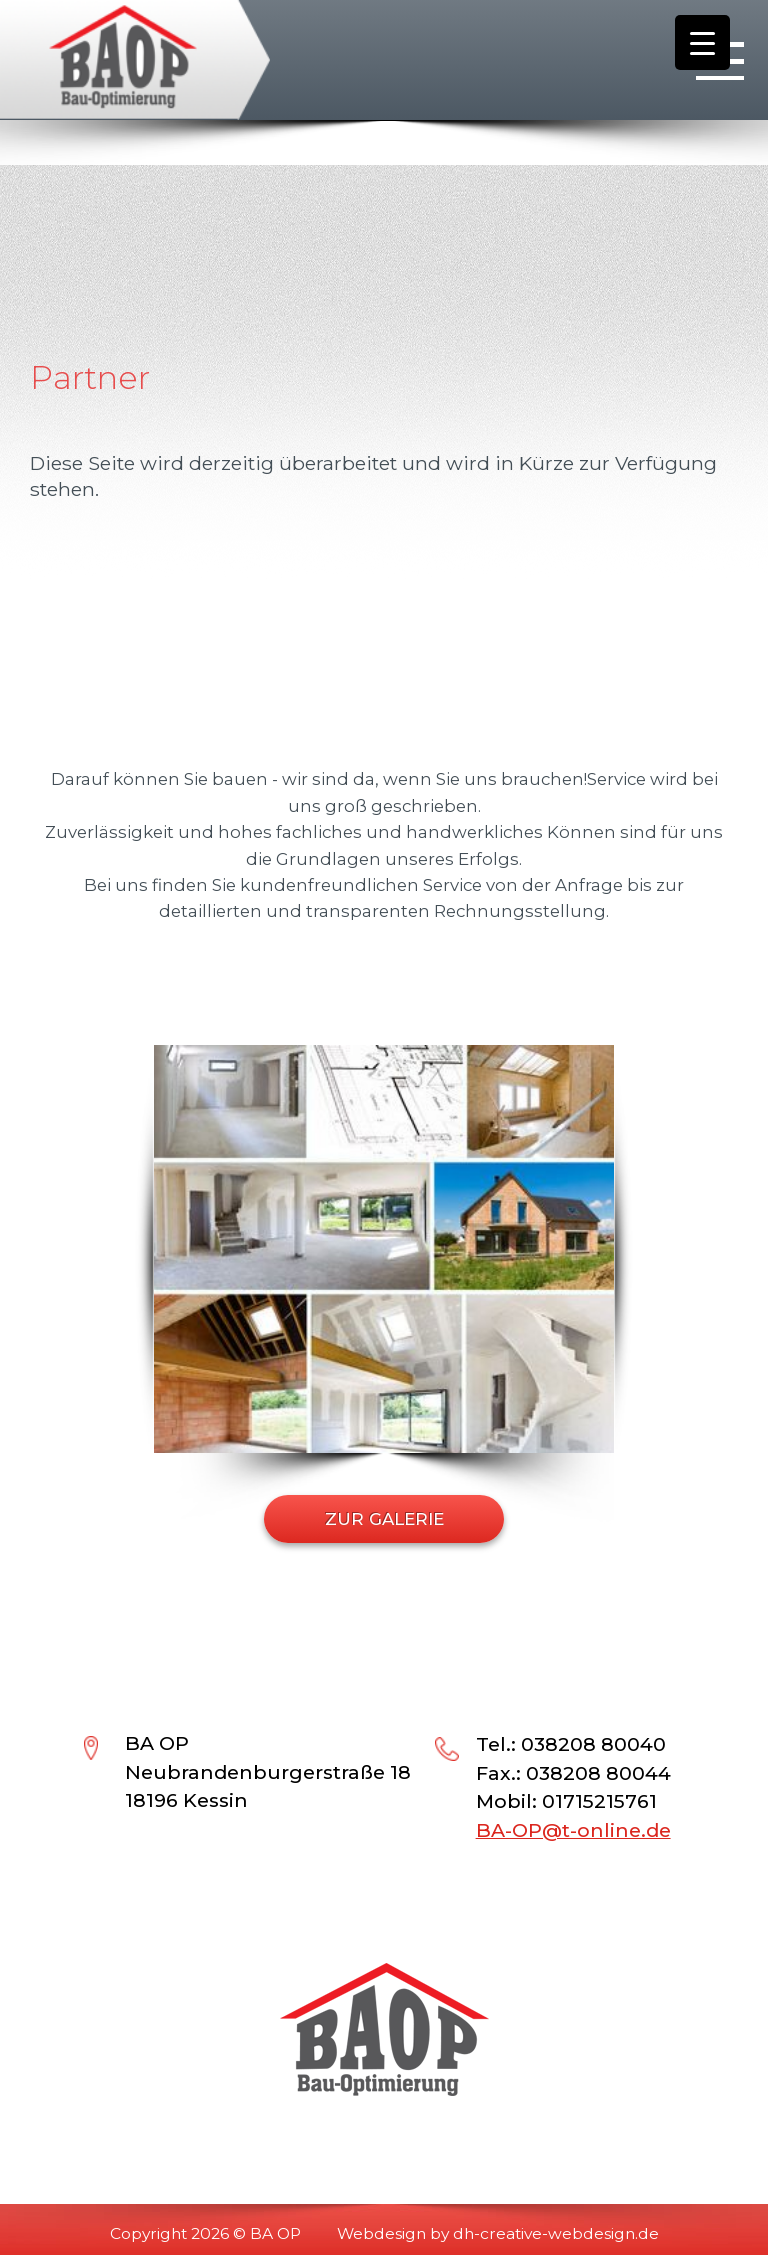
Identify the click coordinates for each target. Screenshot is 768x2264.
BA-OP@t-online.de (573, 1830)
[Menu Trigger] (702, 42)
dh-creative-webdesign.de (556, 2233)
